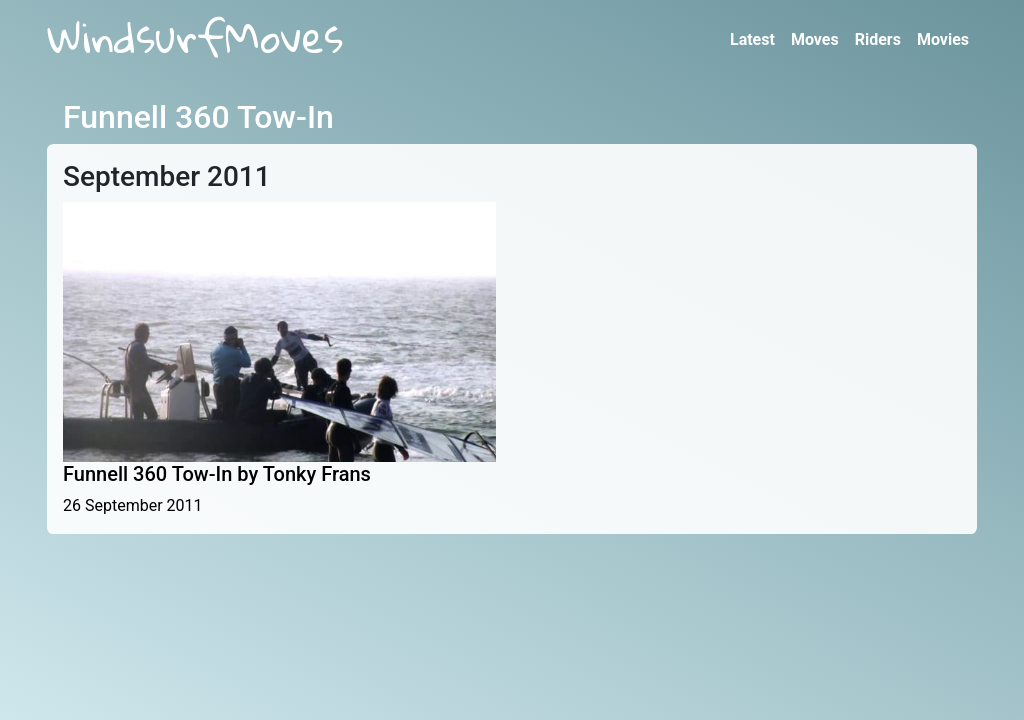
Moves (815, 39)
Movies (943, 39)
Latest (752, 39)
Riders (878, 39)
